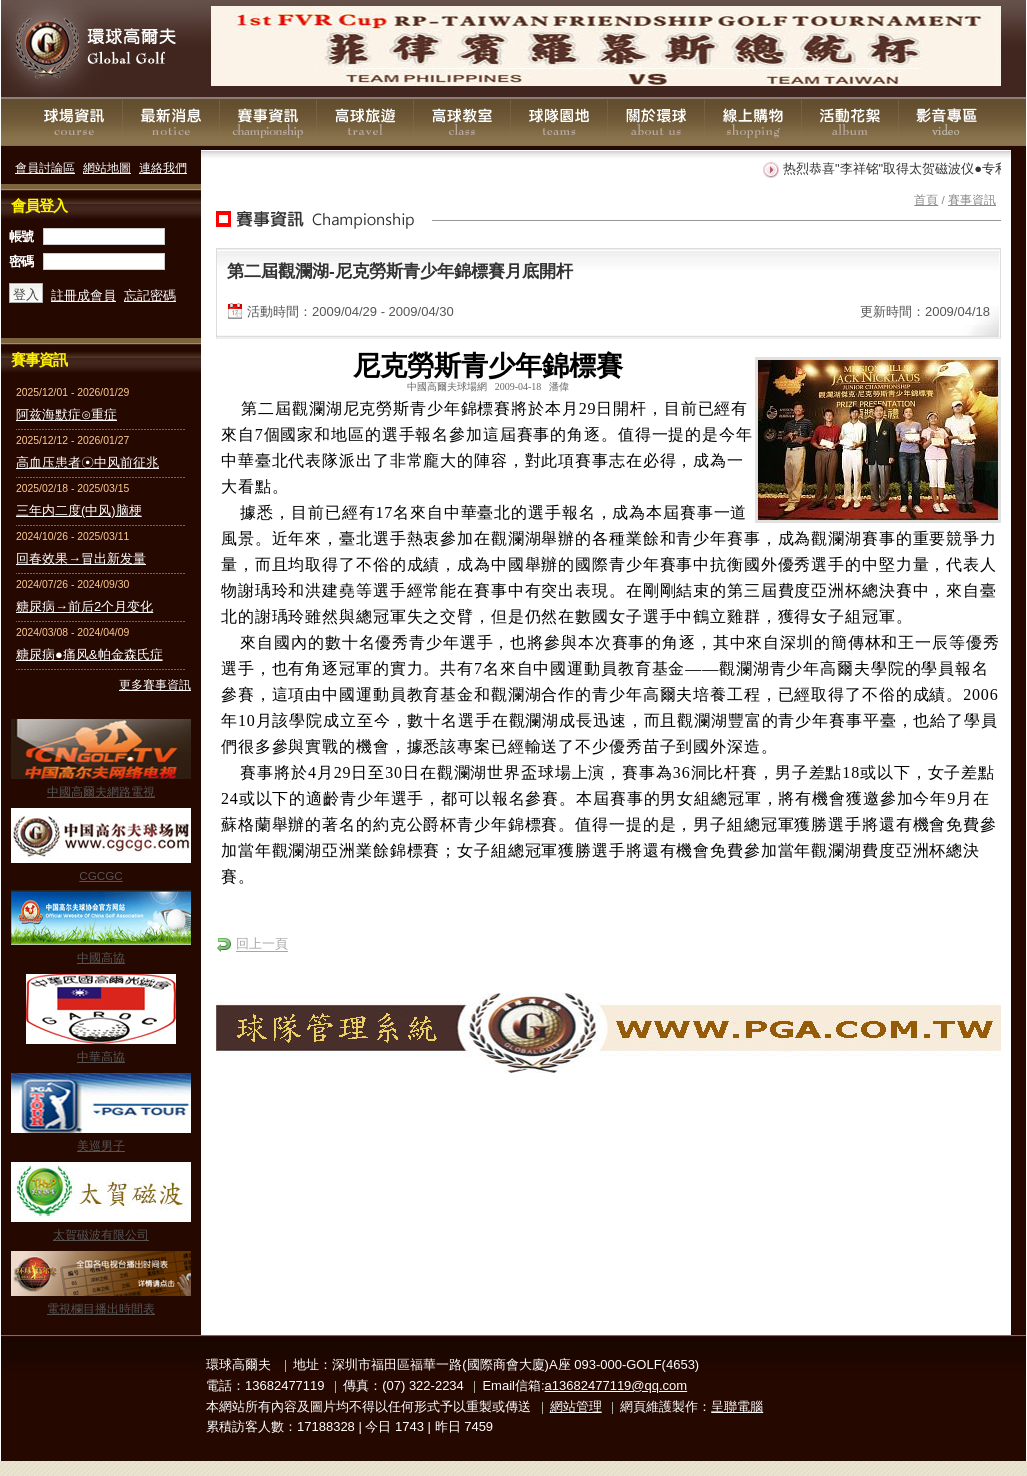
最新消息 (171, 122)
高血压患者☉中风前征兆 (87, 462)
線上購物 (753, 122)
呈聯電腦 (737, 1406)
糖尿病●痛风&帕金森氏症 (89, 654)
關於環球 (656, 122)
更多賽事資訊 (155, 684)
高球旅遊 (365, 122)
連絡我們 (163, 167)
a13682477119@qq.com (616, 1385)
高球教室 (462, 122)
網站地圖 (107, 167)
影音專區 (947, 122)
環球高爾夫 (101, 49)
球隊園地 (559, 122)
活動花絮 (850, 122)
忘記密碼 (150, 295)
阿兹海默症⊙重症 (66, 414)
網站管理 (576, 1406)
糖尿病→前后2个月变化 (84, 606)
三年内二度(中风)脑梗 (79, 510)
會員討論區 (45, 167)
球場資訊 (74, 122)
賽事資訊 (268, 122)
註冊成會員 (83, 295)
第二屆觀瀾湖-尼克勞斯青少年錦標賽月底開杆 (400, 271)
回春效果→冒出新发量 (81, 558)
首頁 (926, 199)
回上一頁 (262, 943)
